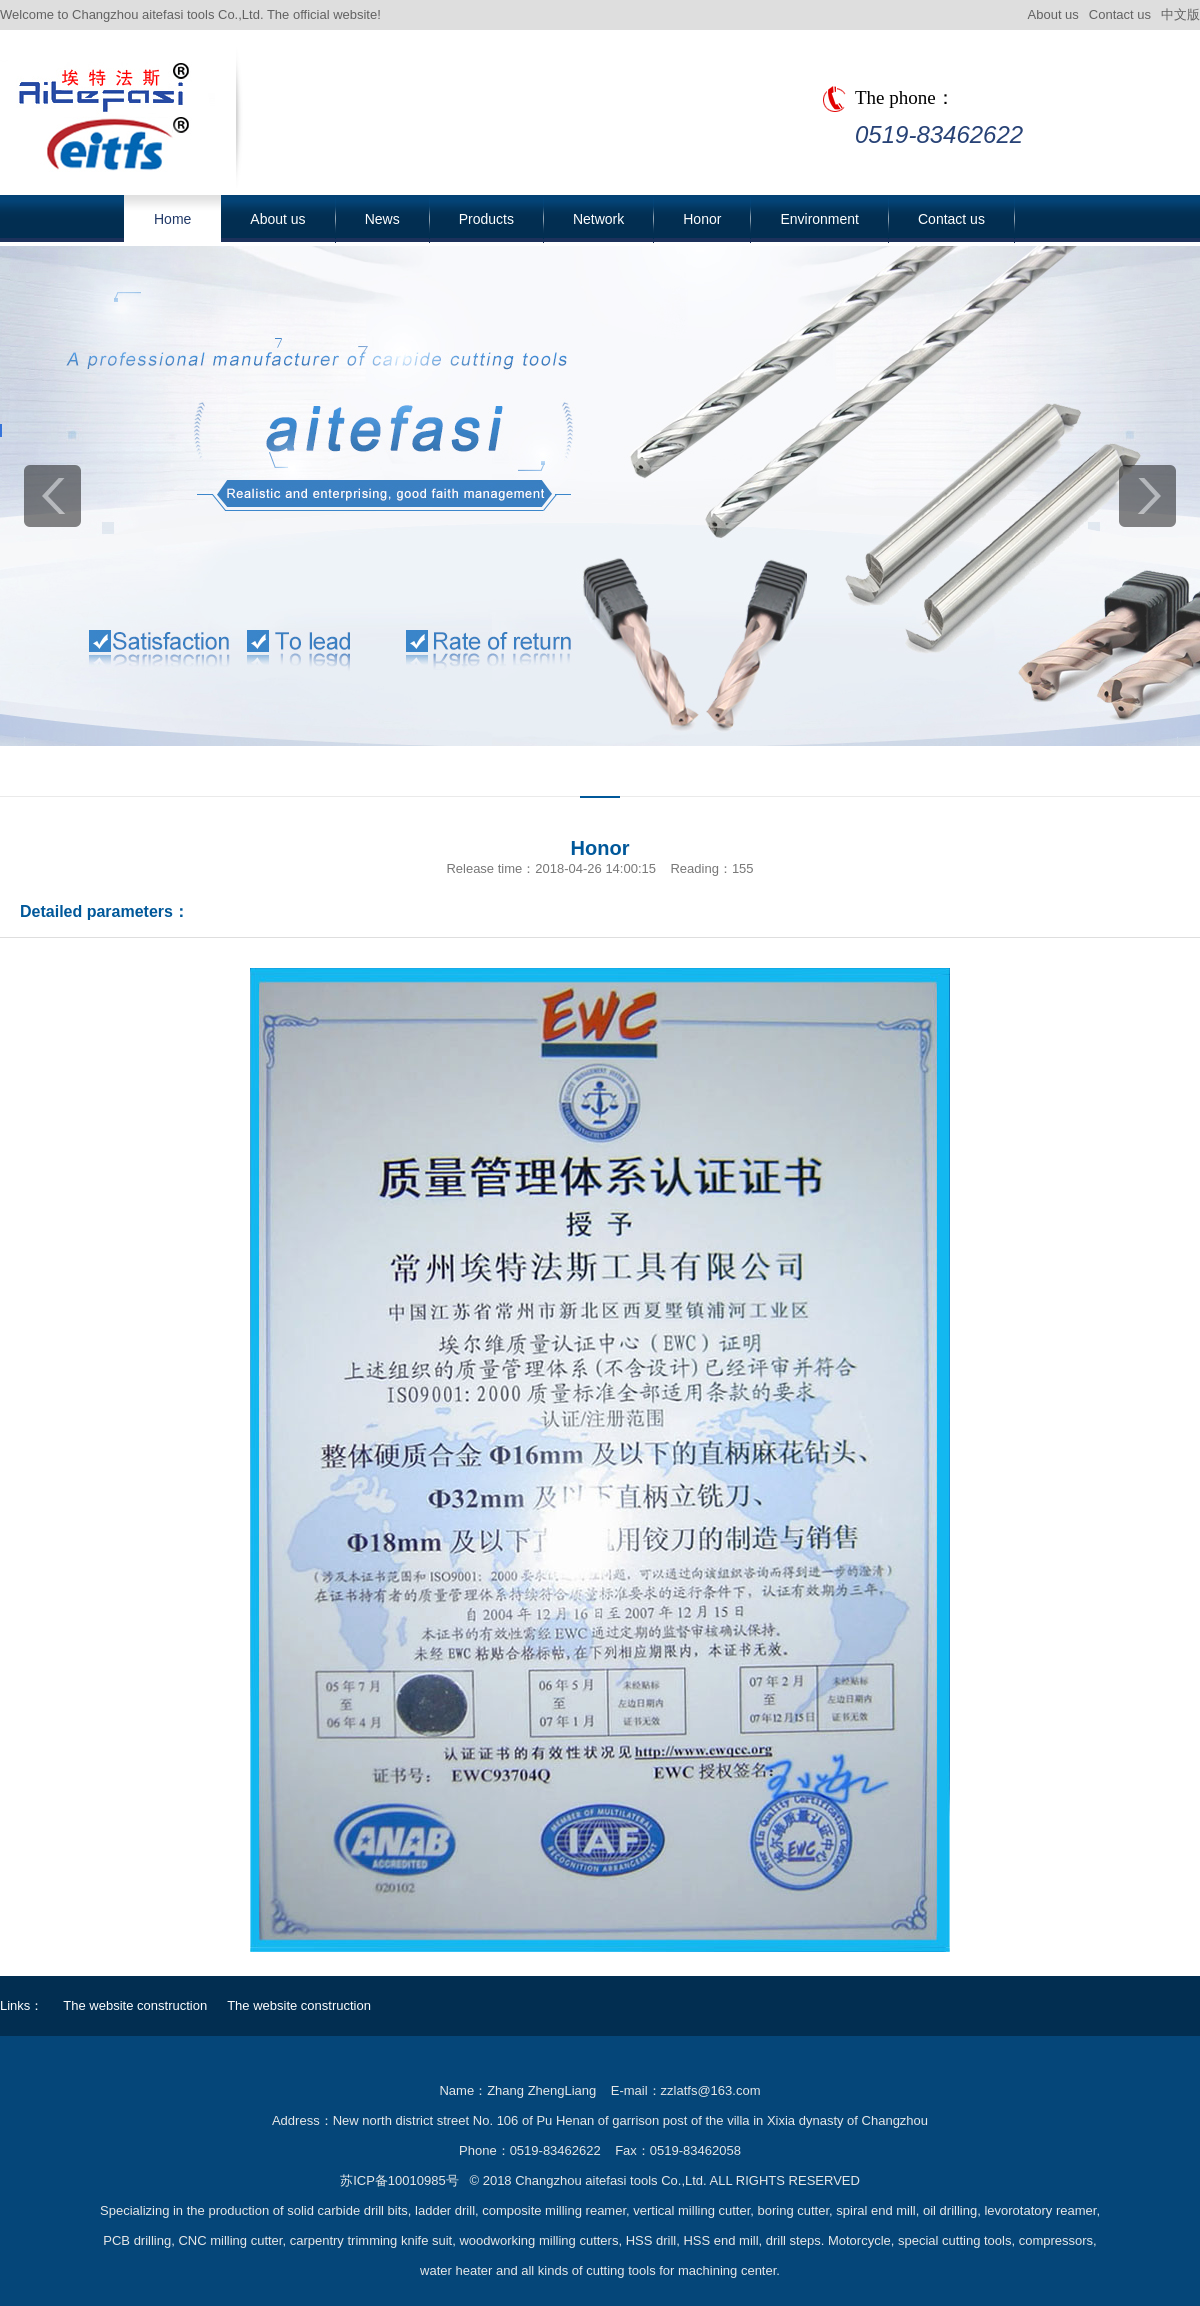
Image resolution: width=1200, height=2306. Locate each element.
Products (486, 219)
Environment (819, 219)
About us (1053, 14)
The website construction (135, 2005)
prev (52, 496)
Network (598, 219)
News (382, 219)
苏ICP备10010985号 (399, 2180)
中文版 (1180, 14)
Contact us (1120, 14)
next (1147, 496)
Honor (702, 219)
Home (172, 219)
